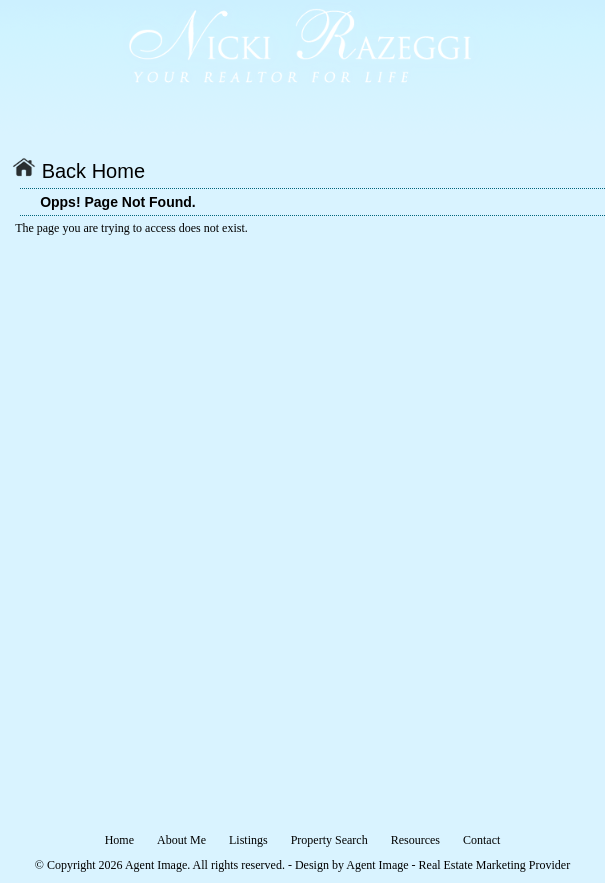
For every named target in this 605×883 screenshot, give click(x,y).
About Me (181, 840)
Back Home (78, 171)
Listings (248, 840)
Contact (481, 840)
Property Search (329, 840)
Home (119, 840)
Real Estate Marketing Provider (495, 865)
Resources (415, 840)
